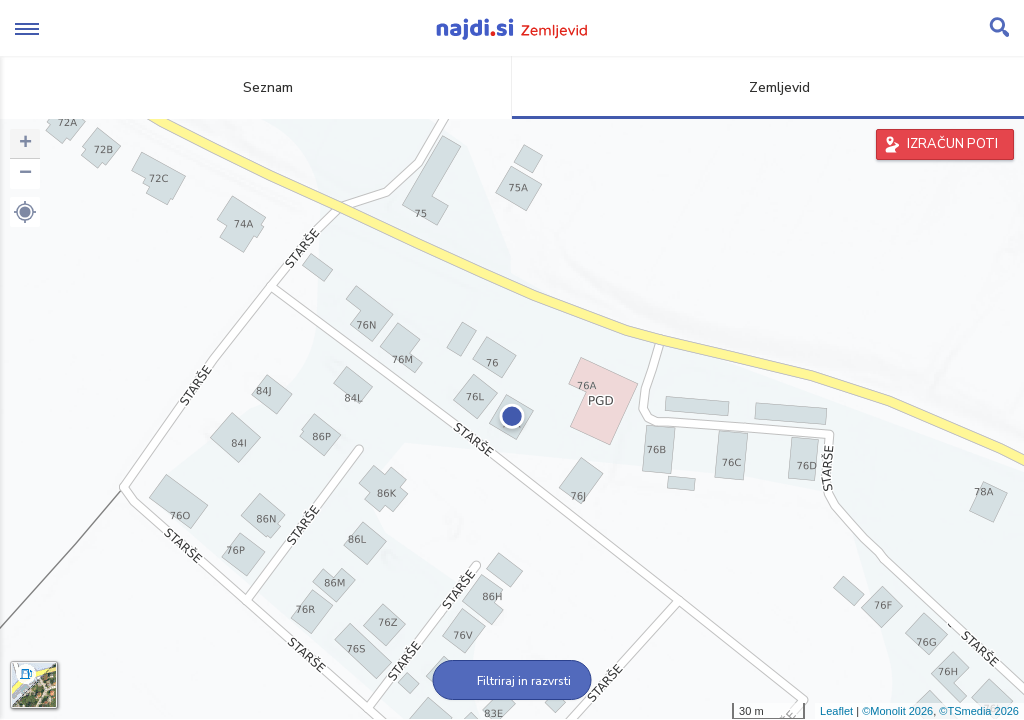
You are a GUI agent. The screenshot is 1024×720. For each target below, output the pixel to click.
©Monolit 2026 (897, 711)
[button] (25, 212)
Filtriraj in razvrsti (512, 681)
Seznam (256, 87)
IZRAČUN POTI (952, 144)
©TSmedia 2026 (979, 711)
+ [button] (25, 144)
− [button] (25, 174)
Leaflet (836, 711)
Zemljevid (768, 87)
